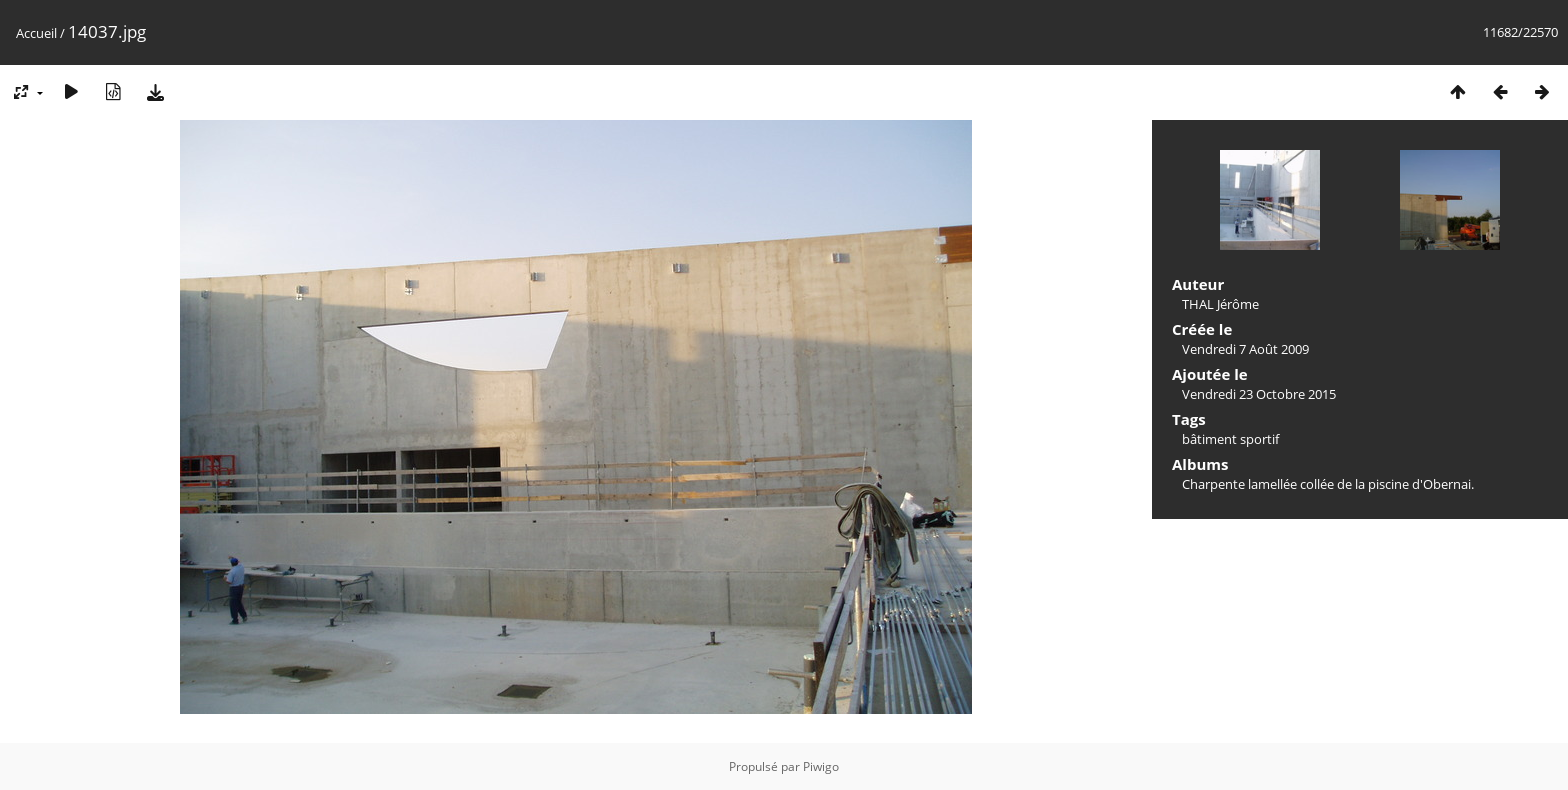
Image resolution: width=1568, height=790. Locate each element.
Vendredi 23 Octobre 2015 (1259, 394)
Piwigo (821, 766)
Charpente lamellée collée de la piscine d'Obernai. (1328, 484)
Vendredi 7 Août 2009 (1245, 349)
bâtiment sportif (1230, 439)
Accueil (36, 33)
